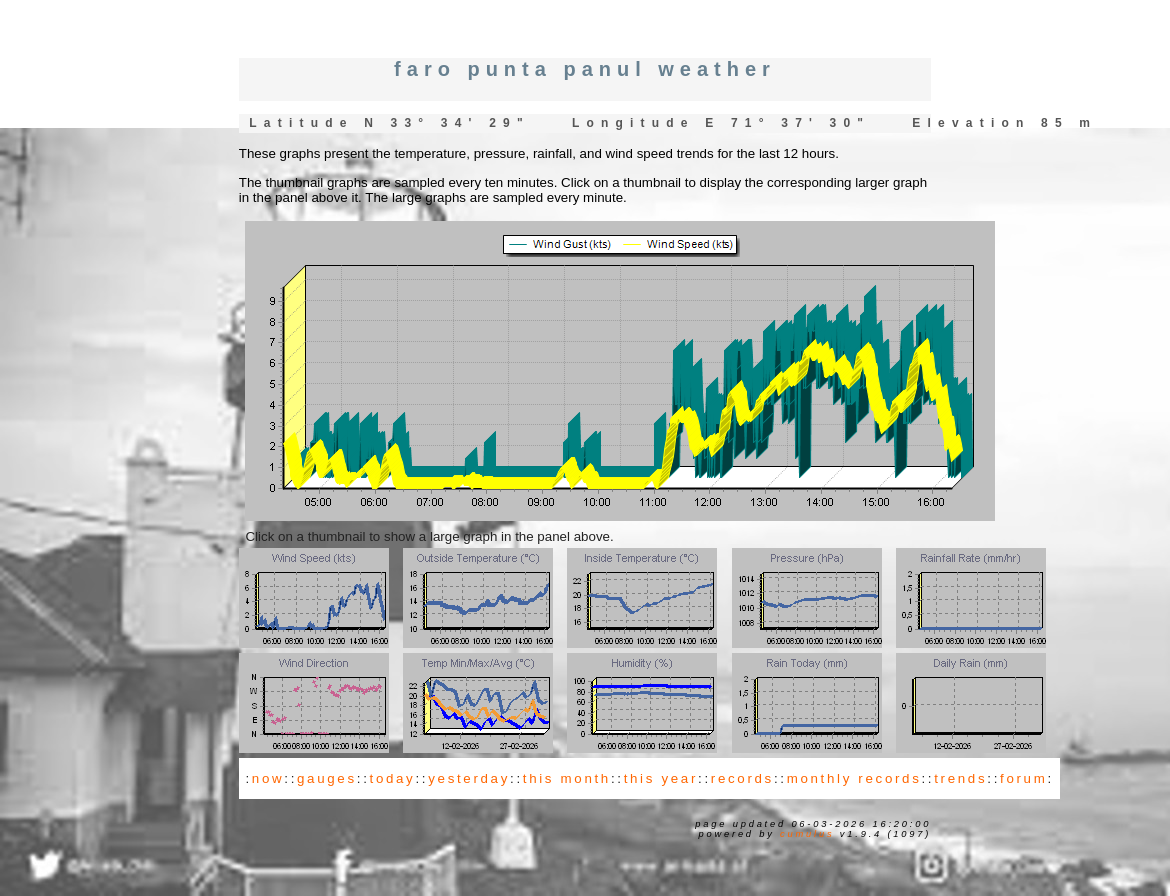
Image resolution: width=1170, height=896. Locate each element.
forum (1023, 778)
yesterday (469, 778)
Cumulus (807, 834)
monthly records (854, 778)
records (742, 778)
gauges (327, 778)
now (268, 778)
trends (960, 778)
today (393, 778)
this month (567, 778)
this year (661, 778)
